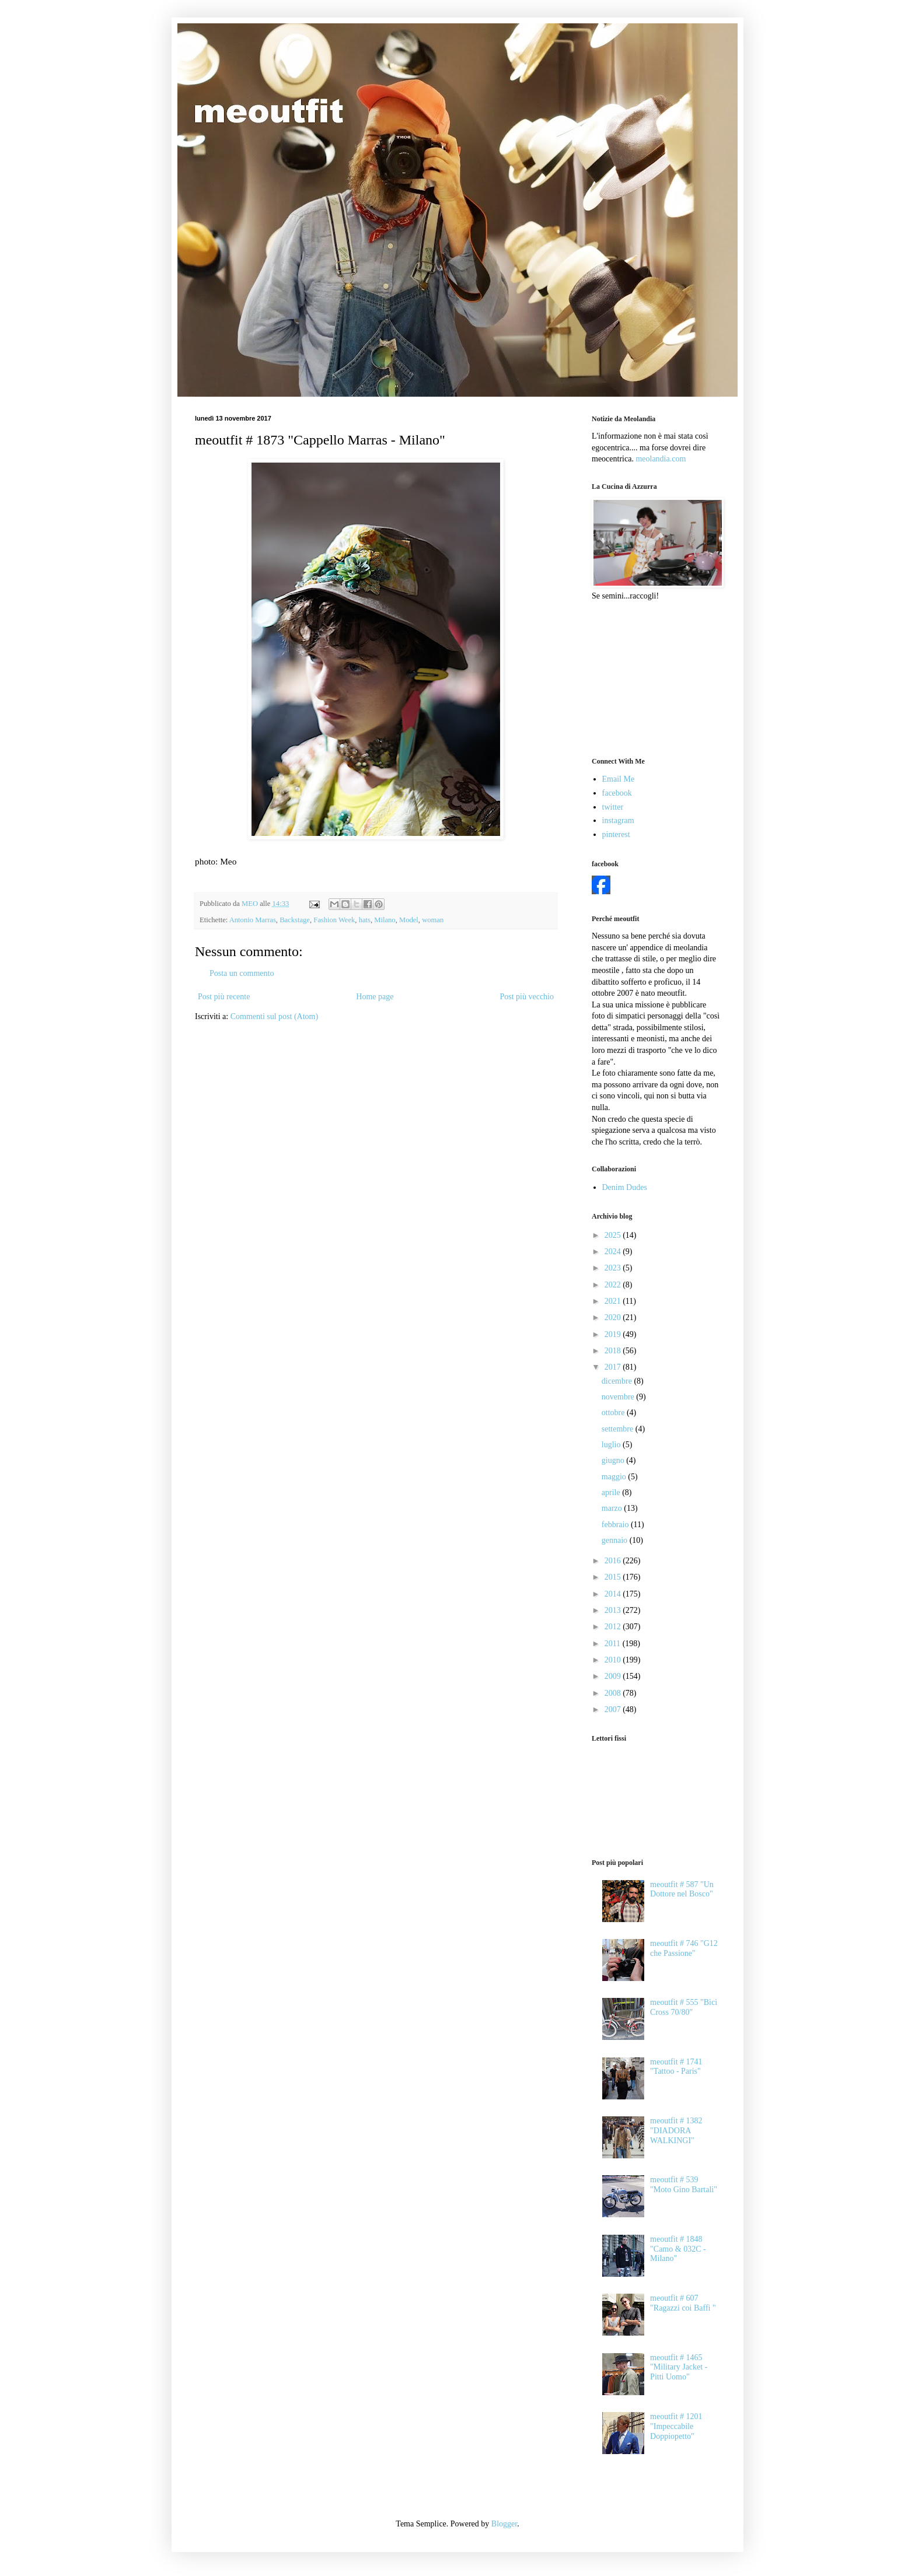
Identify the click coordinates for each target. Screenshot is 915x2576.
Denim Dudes (624, 1187)
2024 (614, 1251)
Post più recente (224, 996)
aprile (612, 1492)
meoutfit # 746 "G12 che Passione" (684, 1948)
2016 (614, 1560)
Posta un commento (241, 973)
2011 (614, 1643)
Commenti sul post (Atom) (275, 1016)
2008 (614, 1693)
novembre (619, 1396)
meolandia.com (660, 458)
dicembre (618, 1381)
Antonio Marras (252, 920)
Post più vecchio (527, 996)
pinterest (616, 834)
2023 (614, 1268)
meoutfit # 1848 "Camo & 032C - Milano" (678, 2249)
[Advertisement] (650, 678)
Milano (384, 920)
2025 (614, 1235)
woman (432, 920)
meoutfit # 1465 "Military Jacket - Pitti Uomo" (678, 2367)
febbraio (616, 1524)
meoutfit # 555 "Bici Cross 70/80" (683, 2007)
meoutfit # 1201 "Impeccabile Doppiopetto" (676, 2426)
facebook (617, 793)
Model (408, 920)
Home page (374, 996)
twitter (613, 807)
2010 (614, 1660)
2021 (614, 1301)
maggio (615, 1476)
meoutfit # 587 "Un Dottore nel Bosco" (682, 1889)
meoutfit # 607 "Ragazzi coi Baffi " (683, 2303)
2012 (614, 1626)
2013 (614, 1610)
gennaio (616, 1540)
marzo (613, 1508)
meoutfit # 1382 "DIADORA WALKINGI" (676, 2130)
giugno (614, 1460)
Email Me (618, 779)
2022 (614, 1284)
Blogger (504, 2523)
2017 (614, 1367)
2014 (614, 1594)
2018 (614, 1350)
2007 (614, 1709)
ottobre (614, 1412)
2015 (614, 1577)
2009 (614, 1676)
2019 (614, 1334)
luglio (612, 1444)
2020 (614, 1317)
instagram (618, 820)
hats (365, 920)
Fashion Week (334, 920)
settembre (618, 1428)
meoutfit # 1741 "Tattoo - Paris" (676, 2066)
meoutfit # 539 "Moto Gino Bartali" (683, 2184)
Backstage (295, 920)
